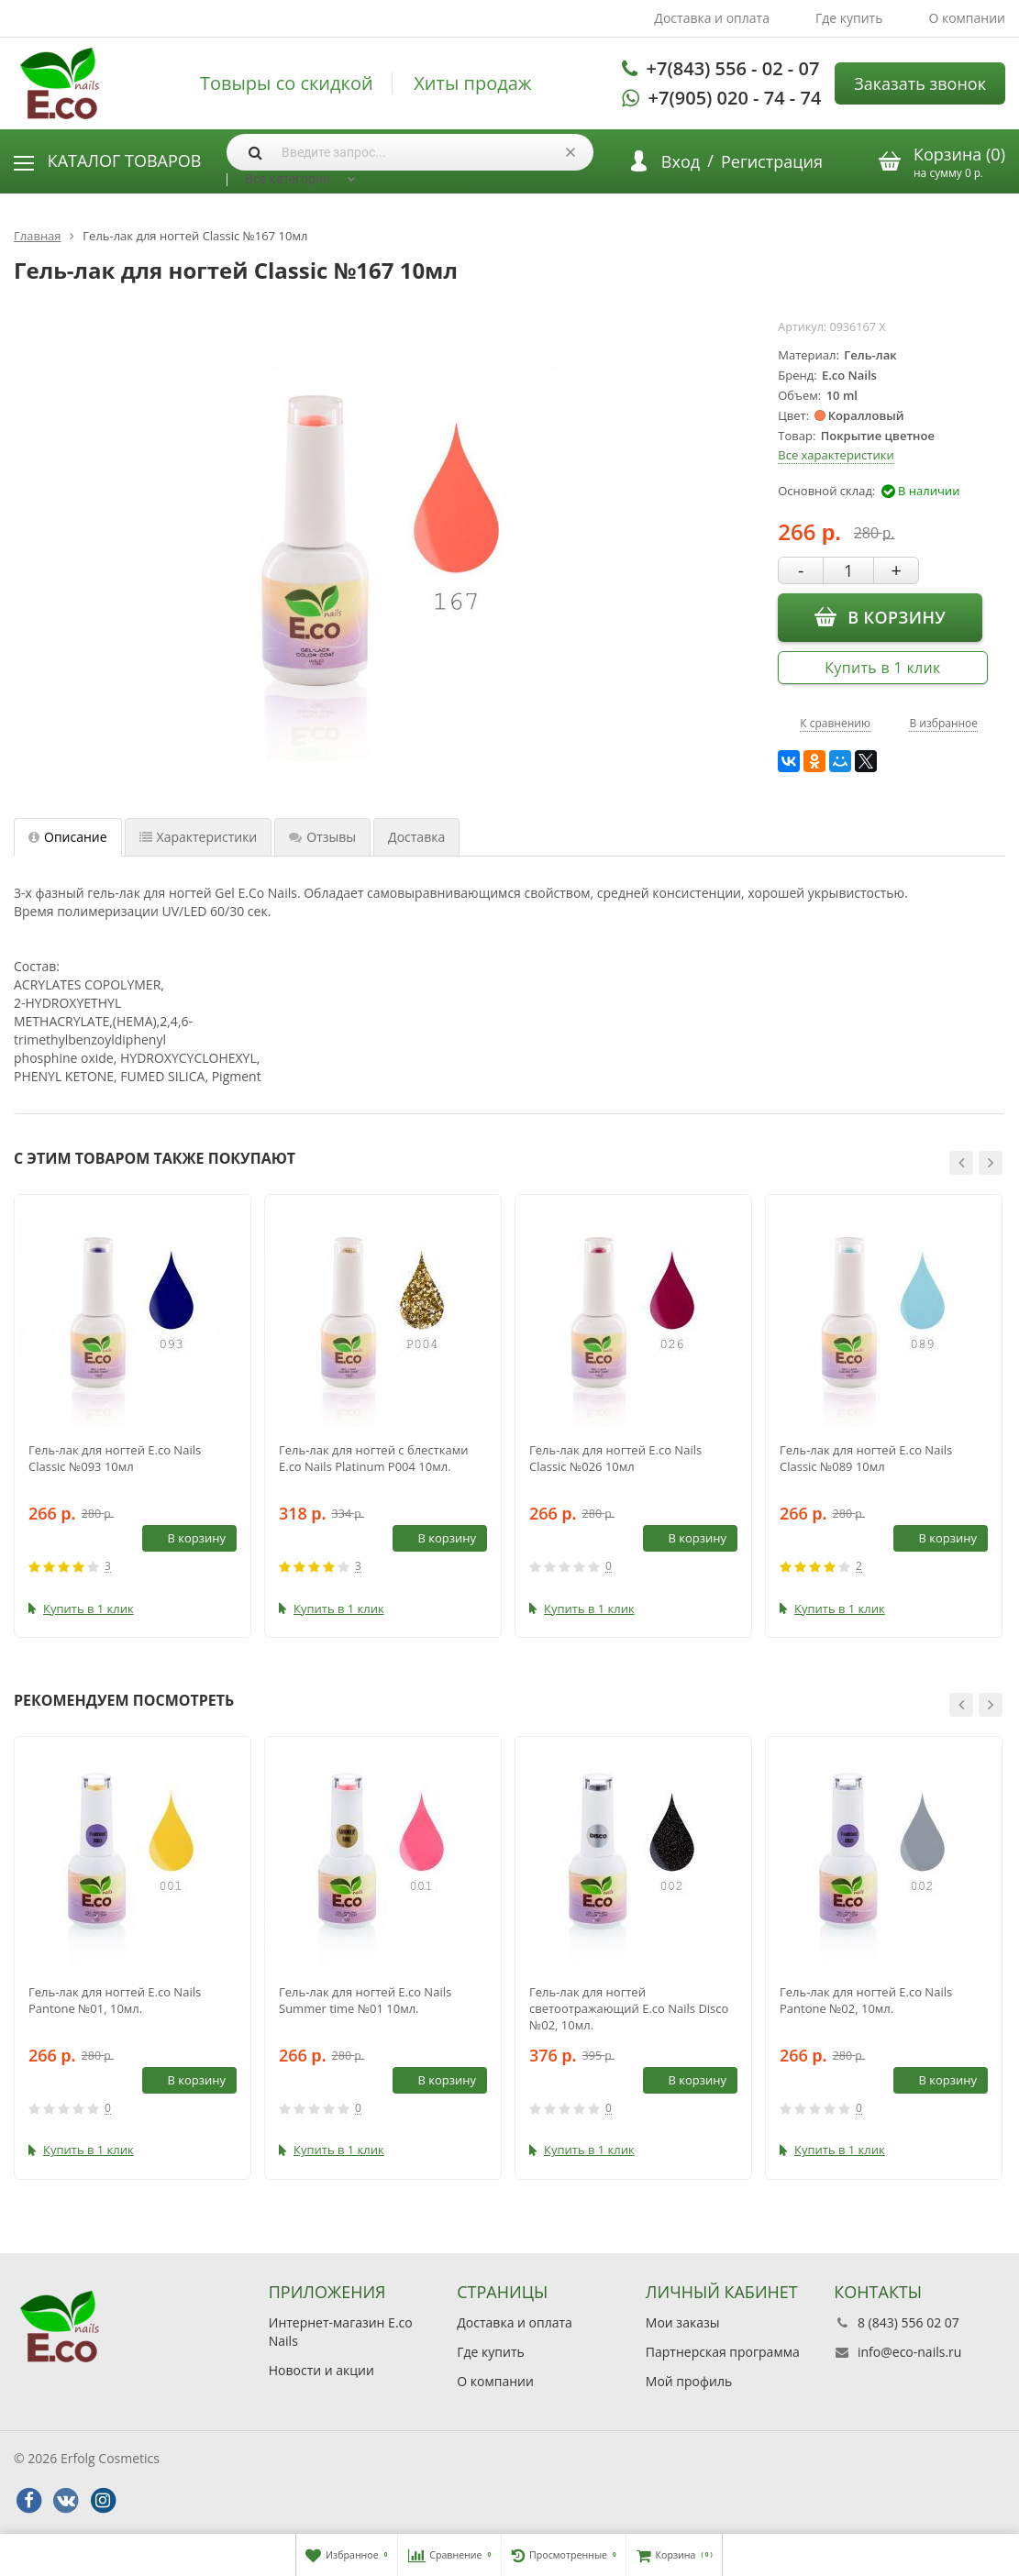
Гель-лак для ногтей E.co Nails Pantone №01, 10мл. (114, 2000)
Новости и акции (321, 2370)
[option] (132, 1415)
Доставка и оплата (712, 18)
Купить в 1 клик (882, 668)
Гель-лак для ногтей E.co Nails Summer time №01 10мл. (365, 2000)
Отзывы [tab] (322, 837)
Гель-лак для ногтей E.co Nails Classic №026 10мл (615, 1458)
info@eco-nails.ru (909, 2351)
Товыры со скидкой (286, 83)
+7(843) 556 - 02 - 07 (733, 68)
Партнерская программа (723, 2351)
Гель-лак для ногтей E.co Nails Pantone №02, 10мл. (866, 2000)
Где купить (849, 18)
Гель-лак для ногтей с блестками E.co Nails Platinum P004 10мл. (373, 1458)
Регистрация (772, 161)
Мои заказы (683, 2322)
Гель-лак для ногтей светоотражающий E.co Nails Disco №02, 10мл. (628, 2008)
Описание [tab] (67, 837)
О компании (966, 18)
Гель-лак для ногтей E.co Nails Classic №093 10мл (114, 1458)
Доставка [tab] (416, 837)
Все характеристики (835, 455)
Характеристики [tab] (198, 837)
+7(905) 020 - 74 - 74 (735, 97)
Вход (680, 161)
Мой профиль (689, 2381)
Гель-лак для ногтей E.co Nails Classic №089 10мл (866, 1458)
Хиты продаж (472, 83)
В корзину (880, 617)
